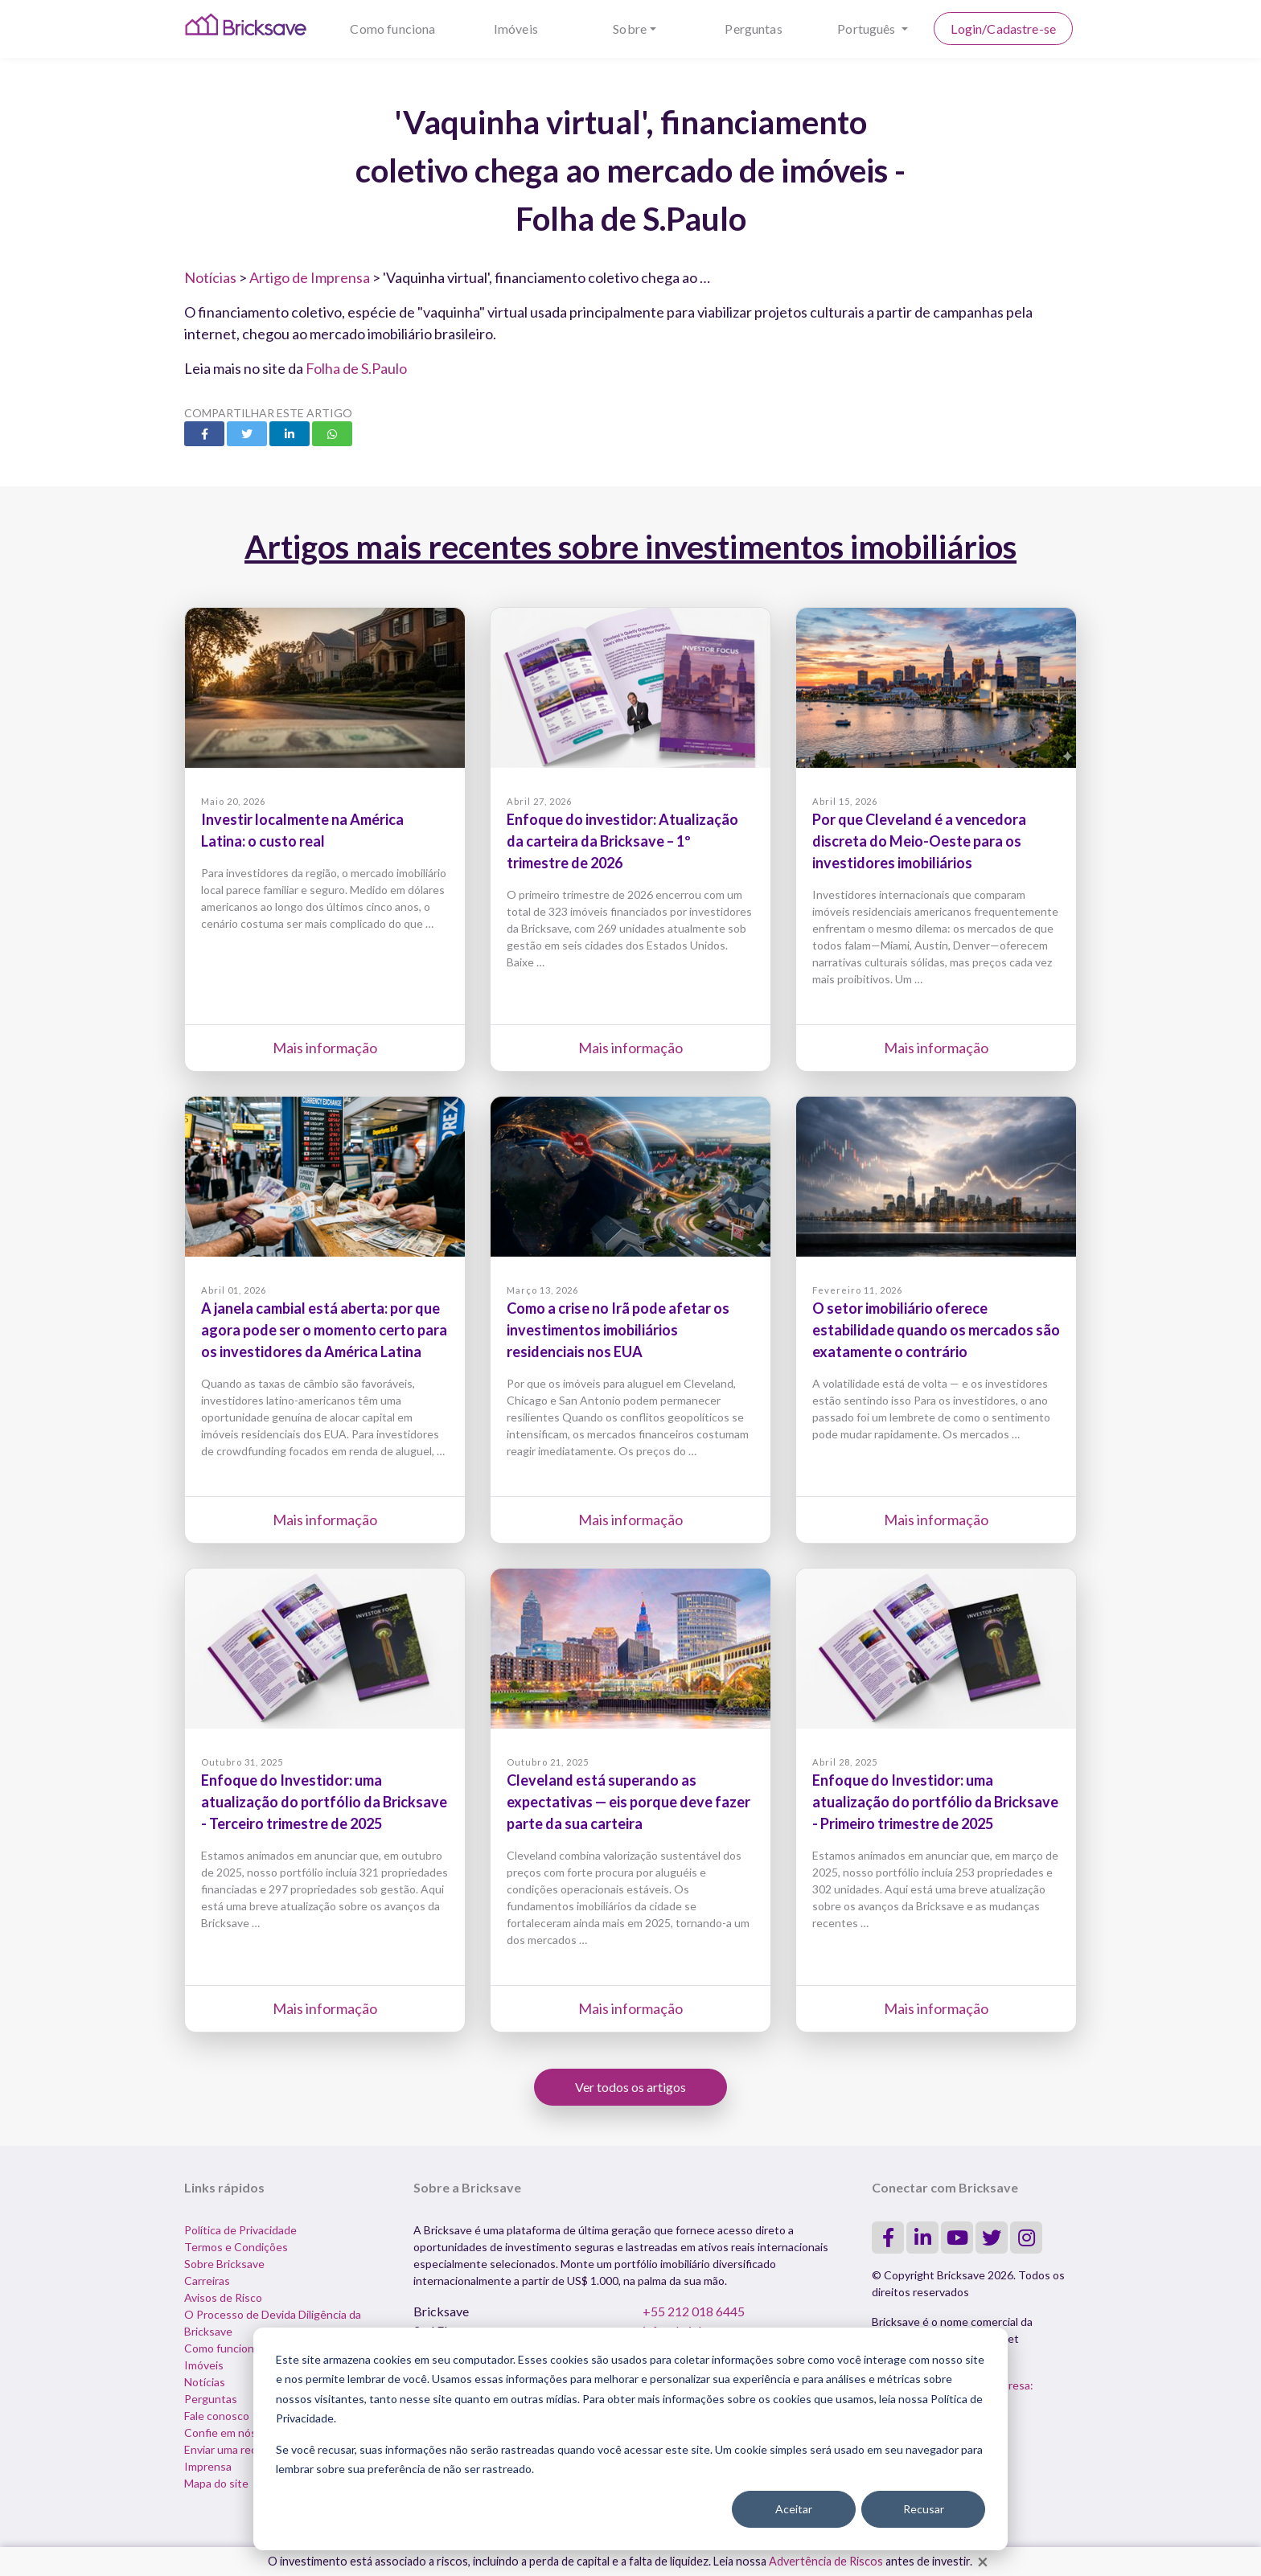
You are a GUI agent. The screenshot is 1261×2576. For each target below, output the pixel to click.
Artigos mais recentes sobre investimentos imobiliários (630, 546)
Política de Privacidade (240, 2230)
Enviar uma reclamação (240, 2449)
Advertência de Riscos (826, 2561)
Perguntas (753, 28)
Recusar (923, 2509)
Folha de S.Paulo (356, 368)
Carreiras (207, 2280)
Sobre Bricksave (224, 2263)
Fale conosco (216, 2415)
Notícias (210, 277)
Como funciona (392, 28)
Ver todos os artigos (630, 2086)
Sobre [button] (630, 28)
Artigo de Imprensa (309, 277)
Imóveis (516, 28)
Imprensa (208, 2466)
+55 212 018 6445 (694, 2311)
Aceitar (793, 2509)
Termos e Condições (236, 2247)
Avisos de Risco (223, 2297)
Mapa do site (216, 2483)
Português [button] (867, 28)
